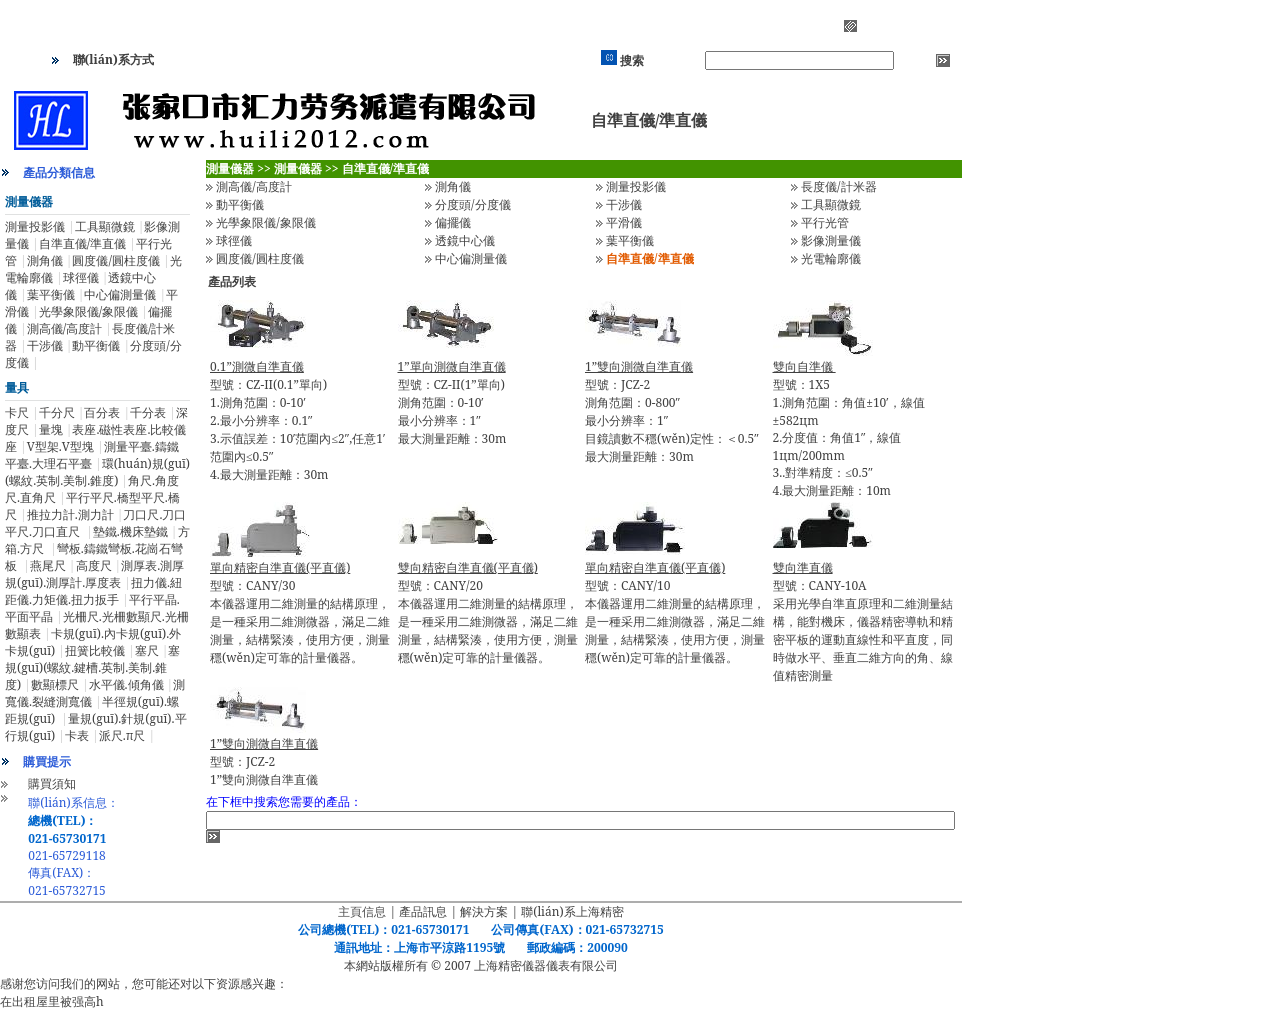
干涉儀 (45, 345)
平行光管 (825, 222)
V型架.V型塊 (60, 446)
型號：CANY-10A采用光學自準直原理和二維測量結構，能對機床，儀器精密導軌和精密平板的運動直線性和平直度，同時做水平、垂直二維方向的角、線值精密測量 (863, 621)
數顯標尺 (55, 684)
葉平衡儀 (51, 294)
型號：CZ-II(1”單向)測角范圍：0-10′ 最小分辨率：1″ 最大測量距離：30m (452, 402)
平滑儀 (624, 222)
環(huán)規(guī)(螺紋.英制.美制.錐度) (97, 472)
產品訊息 (423, 911)
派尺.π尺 (122, 735)
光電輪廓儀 (831, 258)
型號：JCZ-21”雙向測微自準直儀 (264, 761)
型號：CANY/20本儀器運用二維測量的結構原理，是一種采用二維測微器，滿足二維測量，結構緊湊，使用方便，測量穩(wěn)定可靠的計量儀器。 (488, 612)
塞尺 (147, 650)
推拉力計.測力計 (70, 514)
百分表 (102, 412)
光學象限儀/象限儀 (88, 311)
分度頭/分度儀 (472, 204)
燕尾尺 (48, 565)
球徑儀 (81, 277)
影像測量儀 (831, 240)
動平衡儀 (96, 345)
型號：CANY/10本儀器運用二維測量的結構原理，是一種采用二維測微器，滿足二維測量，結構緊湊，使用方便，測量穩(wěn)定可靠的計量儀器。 (675, 612)
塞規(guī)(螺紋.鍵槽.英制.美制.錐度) (92, 667)
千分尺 (57, 412)
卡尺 (17, 412)
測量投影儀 (35, 226)
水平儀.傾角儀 (126, 684)
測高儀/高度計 (64, 328)
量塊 (51, 429)
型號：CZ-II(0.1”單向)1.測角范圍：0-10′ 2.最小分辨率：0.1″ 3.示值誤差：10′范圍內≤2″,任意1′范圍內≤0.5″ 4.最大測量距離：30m (297, 420)
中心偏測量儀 (120, 294)
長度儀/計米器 (838, 186)
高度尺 (94, 565)
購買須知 (52, 783)
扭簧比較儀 (95, 650)
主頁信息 (362, 911)
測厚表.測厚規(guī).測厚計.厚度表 (94, 574)
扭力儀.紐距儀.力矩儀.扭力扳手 (93, 591)
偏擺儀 (453, 222)
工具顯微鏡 (105, 226)
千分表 (148, 412)
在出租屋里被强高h (52, 1001)
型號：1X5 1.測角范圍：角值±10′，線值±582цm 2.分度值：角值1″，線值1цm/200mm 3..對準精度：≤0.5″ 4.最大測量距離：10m (849, 428)
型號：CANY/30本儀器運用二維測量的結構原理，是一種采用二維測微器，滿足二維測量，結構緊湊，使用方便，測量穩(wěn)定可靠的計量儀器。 (300, 612)
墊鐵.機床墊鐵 (130, 531)
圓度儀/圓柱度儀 (115, 260)
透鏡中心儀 (465, 240)
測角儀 (45, 260)
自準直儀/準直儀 (82, 243)
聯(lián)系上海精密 (572, 911)
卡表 (77, 735)
